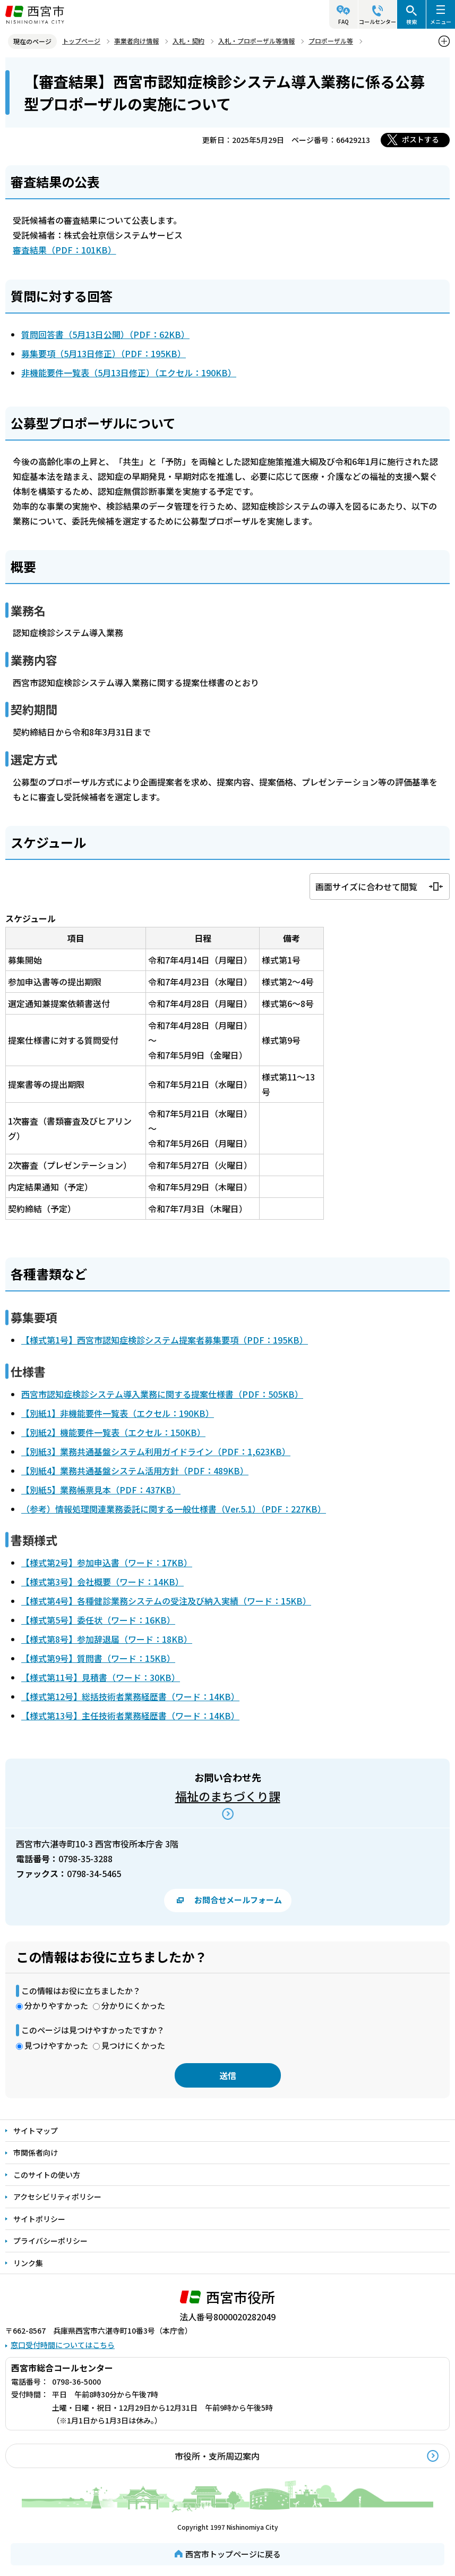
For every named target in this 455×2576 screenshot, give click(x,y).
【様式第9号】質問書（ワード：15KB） (98, 1658)
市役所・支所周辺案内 (217, 2456)
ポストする (420, 139)
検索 (411, 22)
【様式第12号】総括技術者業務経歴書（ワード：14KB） (130, 1696)
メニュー (440, 22)
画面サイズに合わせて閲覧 (366, 886)
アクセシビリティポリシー (57, 2196)
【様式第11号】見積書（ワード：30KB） (100, 1677)
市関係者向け (35, 2152)
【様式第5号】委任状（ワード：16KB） (98, 1620)
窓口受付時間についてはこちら (63, 2344)
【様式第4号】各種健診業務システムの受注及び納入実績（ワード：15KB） (166, 1600)
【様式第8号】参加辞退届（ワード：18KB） (106, 1639)
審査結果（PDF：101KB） (64, 249)
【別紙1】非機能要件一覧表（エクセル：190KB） (117, 1413)
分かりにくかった (133, 2005)
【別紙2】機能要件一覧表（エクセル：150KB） (113, 1432)
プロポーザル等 (330, 40)
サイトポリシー (39, 2219)
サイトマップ (35, 2130)
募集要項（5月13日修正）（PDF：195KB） (103, 353)
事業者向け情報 (136, 40)
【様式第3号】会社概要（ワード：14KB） (102, 1581)
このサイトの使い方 (46, 2174)
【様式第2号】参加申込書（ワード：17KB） (106, 1562)
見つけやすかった (56, 2045)
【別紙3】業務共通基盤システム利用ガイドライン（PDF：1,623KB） (155, 1451)
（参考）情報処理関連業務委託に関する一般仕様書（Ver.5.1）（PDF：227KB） (173, 1508)
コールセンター (377, 22)
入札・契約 (188, 40)
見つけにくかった (133, 2045)
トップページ (81, 40)
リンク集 (28, 2263)
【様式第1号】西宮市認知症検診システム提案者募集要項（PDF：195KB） (164, 1339)
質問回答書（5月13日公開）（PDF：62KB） (105, 334)
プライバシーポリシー (50, 2240)
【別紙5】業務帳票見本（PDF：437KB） (101, 1489)
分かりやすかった (56, 2005)
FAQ (343, 22)
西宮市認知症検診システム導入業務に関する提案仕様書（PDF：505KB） (162, 1394)
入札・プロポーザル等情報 (256, 40)
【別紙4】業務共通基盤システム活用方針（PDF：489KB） (134, 1470)
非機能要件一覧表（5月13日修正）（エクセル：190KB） (128, 372)
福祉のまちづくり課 (227, 1795)
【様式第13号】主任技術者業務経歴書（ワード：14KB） (130, 1715)
